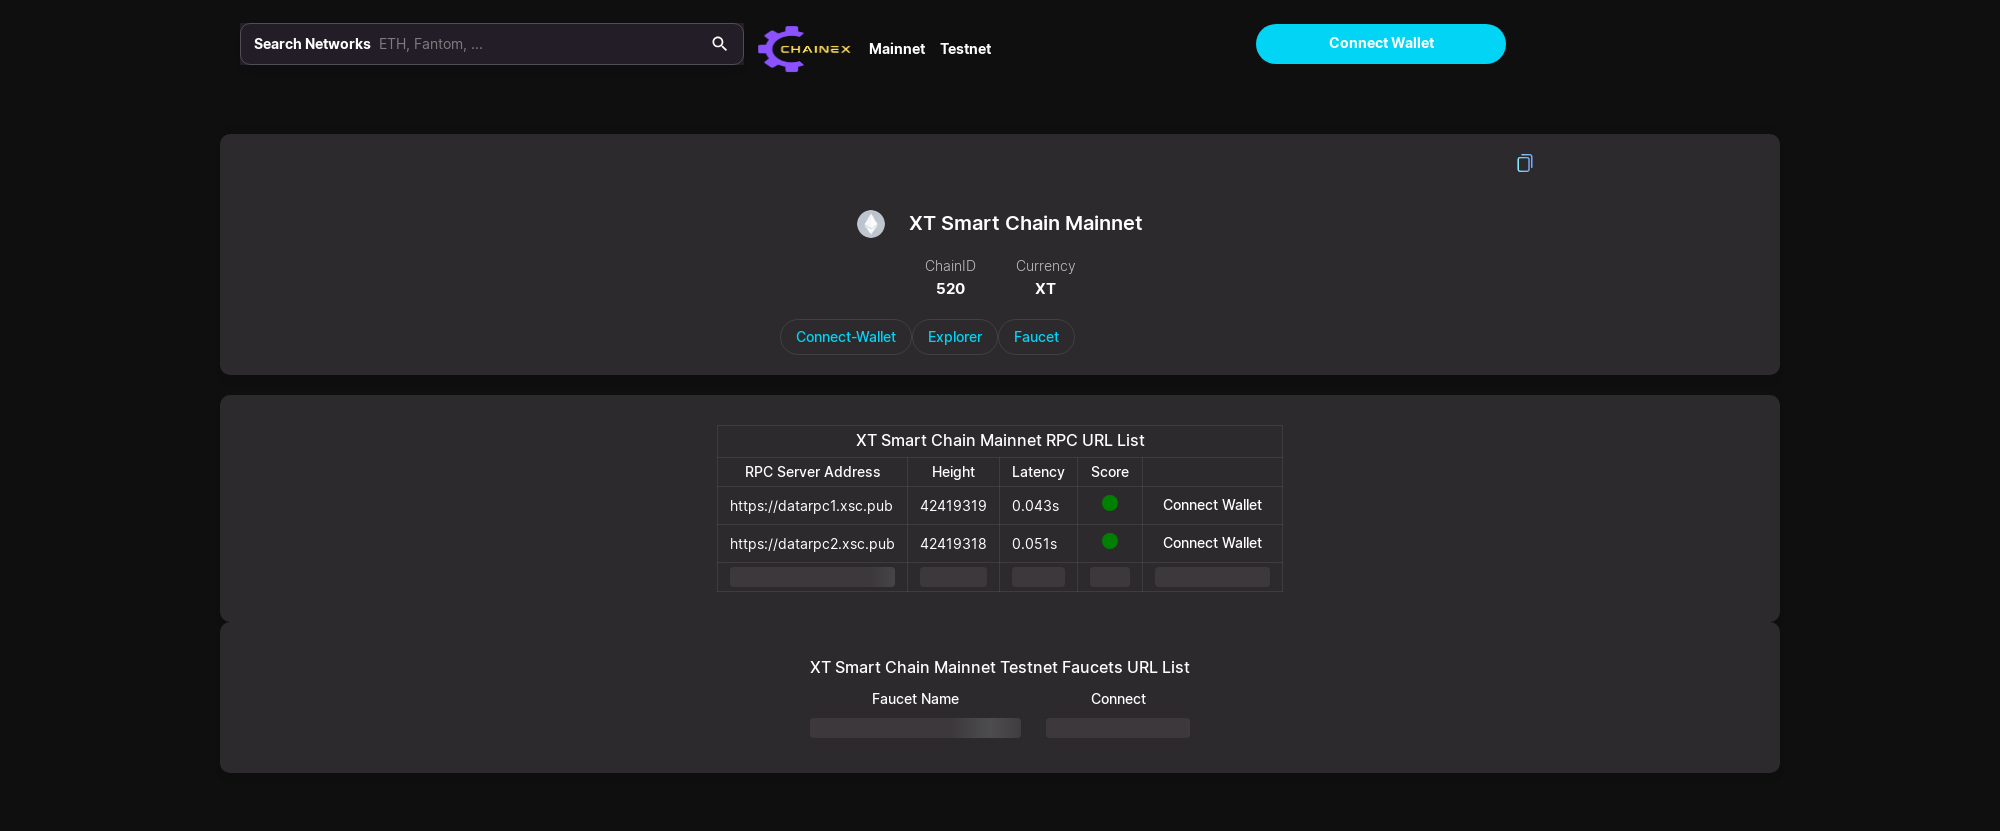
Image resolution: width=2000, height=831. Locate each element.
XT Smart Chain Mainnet (1026, 223)
